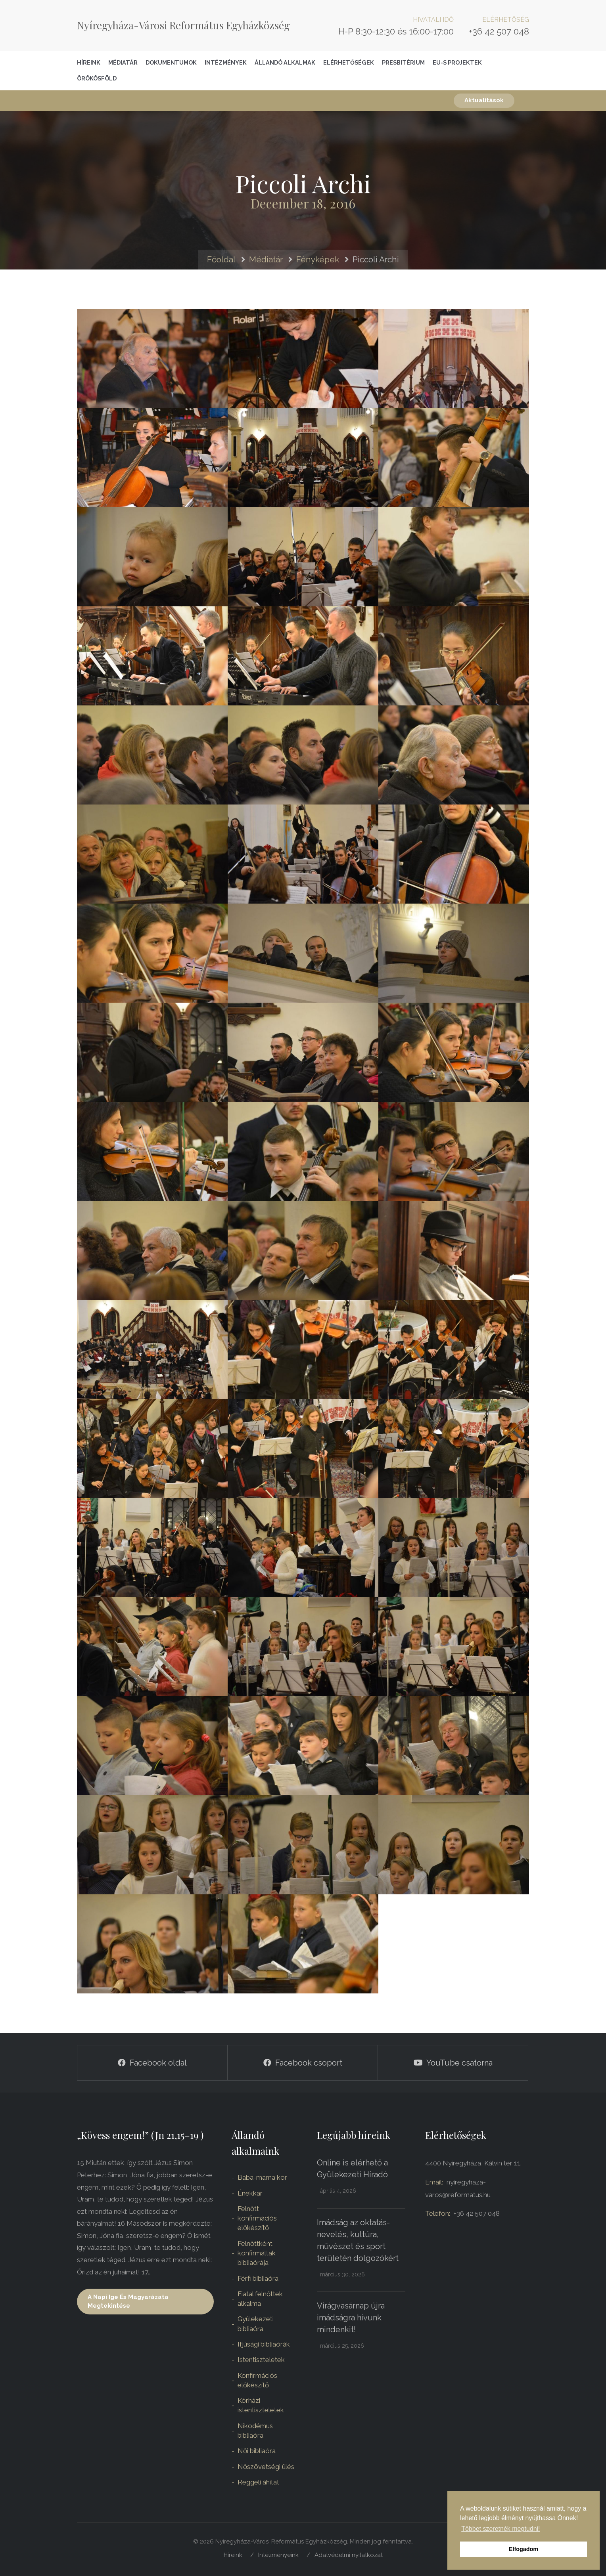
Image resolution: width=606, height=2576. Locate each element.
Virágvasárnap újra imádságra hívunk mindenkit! (351, 2317)
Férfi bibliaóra (258, 2278)
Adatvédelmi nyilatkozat (349, 2555)
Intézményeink (278, 2555)
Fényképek (317, 259)
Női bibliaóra (257, 2451)
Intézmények (226, 62)
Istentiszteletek (261, 2360)
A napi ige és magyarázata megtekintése (128, 2301)
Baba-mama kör (262, 2177)
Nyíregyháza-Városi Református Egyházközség (183, 25)
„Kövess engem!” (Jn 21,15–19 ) (140, 2135)
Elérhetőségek (348, 62)
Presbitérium (403, 62)
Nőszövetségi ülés (266, 2467)
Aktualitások (484, 100)
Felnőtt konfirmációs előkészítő (257, 2218)
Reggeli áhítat (258, 2482)
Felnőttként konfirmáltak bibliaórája (257, 2253)
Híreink (88, 62)
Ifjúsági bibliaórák (264, 2344)
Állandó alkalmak (285, 62)
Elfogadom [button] (523, 2549)
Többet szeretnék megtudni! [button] (500, 2528)
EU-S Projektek (457, 62)
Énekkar (250, 2193)
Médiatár (123, 62)
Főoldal (221, 259)
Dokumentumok (171, 62)
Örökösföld (97, 78)
